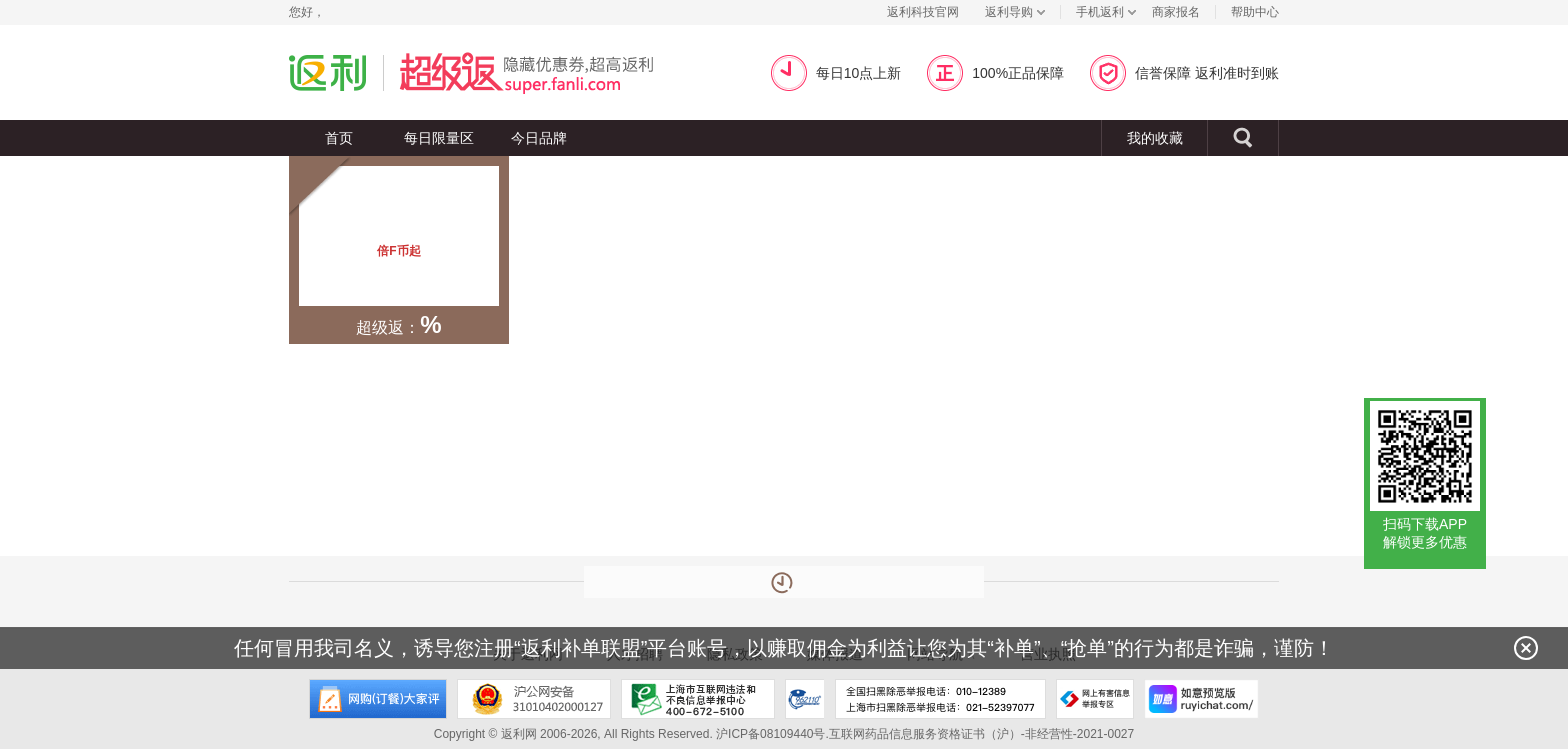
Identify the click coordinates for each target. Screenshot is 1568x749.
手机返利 (1100, 12)
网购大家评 (378, 699)
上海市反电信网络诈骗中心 (805, 699)
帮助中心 (1255, 12)
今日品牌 (539, 138)
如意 (1201, 699)
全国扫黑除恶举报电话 (940, 699)
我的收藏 (1155, 138)
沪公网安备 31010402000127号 (534, 699)
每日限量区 (439, 138)
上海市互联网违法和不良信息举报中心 (698, 699)
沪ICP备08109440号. (772, 734)
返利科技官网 (923, 12)
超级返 (550, 72)
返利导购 (1009, 12)
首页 (339, 138)
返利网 (328, 72)
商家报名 (1176, 12)
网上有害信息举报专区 (1095, 699)
